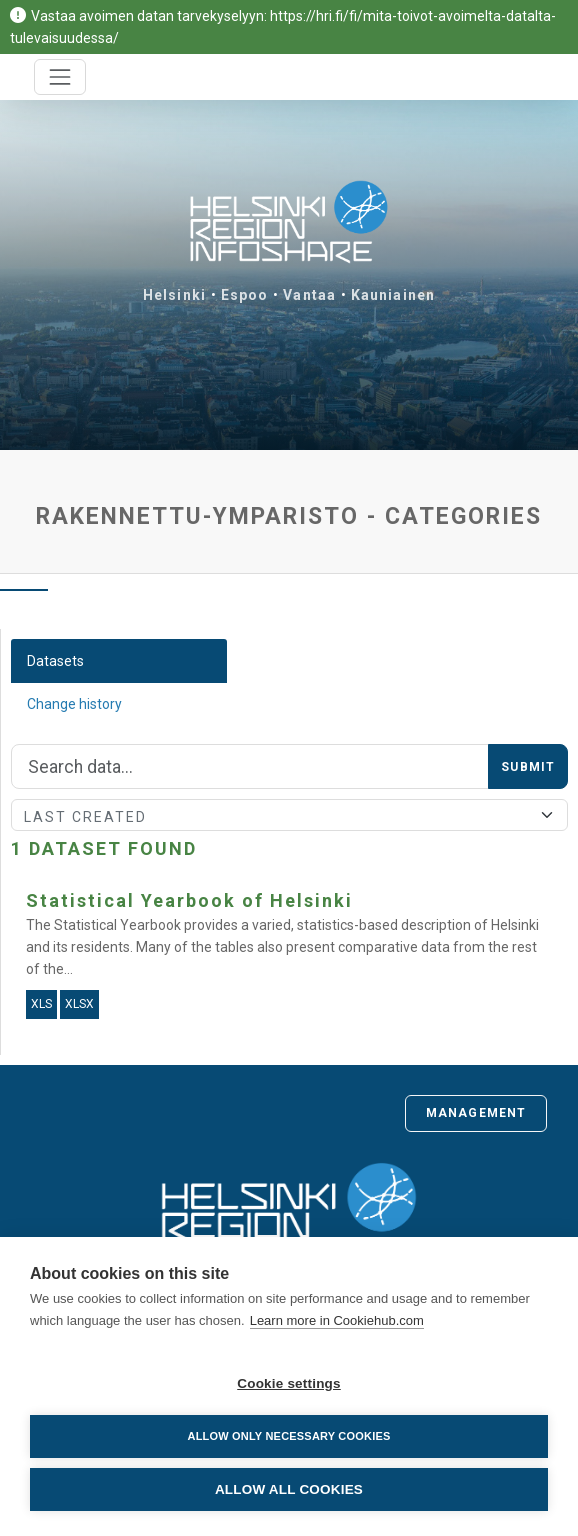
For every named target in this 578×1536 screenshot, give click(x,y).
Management (476, 1113)
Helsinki (174, 295)
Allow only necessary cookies (288, 1436)
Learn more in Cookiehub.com (337, 1320)
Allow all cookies (289, 1489)
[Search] (250, 767)
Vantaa (309, 295)
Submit (528, 767)
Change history (74, 704)
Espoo (245, 295)
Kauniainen (393, 295)
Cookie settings (289, 1383)
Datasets (55, 661)
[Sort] (289, 815)
